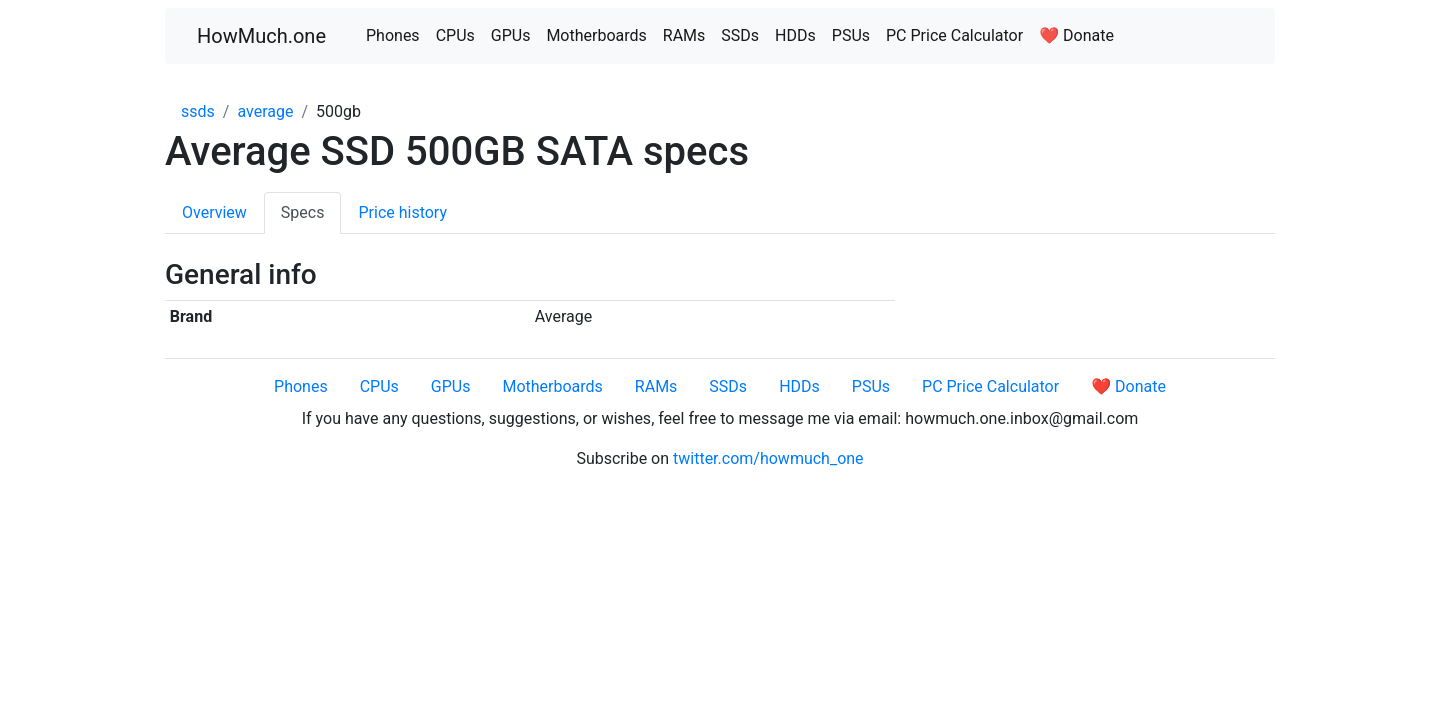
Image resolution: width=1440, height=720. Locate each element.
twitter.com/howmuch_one (768, 458)
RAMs (684, 35)
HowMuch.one (261, 36)
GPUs (511, 35)
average (265, 111)
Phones (393, 35)
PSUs (851, 35)
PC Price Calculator (954, 35)
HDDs (795, 35)
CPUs (455, 35)
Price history (402, 212)
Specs (303, 212)
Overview (214, 212)
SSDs (740, 35)
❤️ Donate (1076, 35)
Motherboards (596, 35)
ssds (198, 111)
